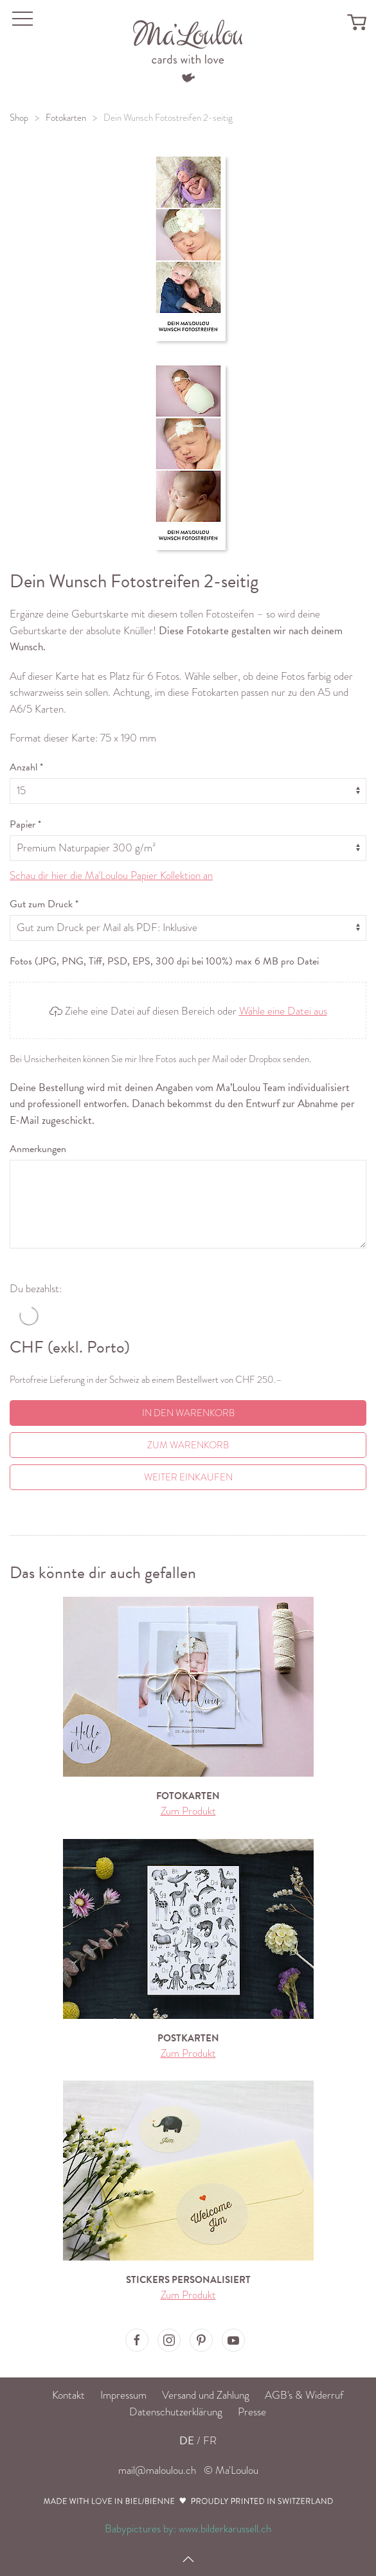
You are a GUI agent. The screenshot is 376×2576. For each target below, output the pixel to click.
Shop (19, 118)
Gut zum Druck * (44, 904)
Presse (252, 2412)
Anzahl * (26, 767)
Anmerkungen (38, 1149)
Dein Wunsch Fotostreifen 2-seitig (168, 118)
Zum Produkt (188, 1811)
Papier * (25, 824)
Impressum (123, 2395)
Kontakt (68, 2395)
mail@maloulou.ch (157, 2470)
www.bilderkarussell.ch (225, 2529)
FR (210, 2441)
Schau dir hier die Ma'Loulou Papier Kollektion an (111, 875)
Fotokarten (66, 118)
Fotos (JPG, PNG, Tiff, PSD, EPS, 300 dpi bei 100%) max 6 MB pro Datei (164, 961)
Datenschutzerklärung (175, 2412)
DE (186, 2441)
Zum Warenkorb (188, 1445)
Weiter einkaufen (188, 1477)
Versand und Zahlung (205, 2395)
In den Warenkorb (188, 1413)
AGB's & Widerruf (304, 2395)
